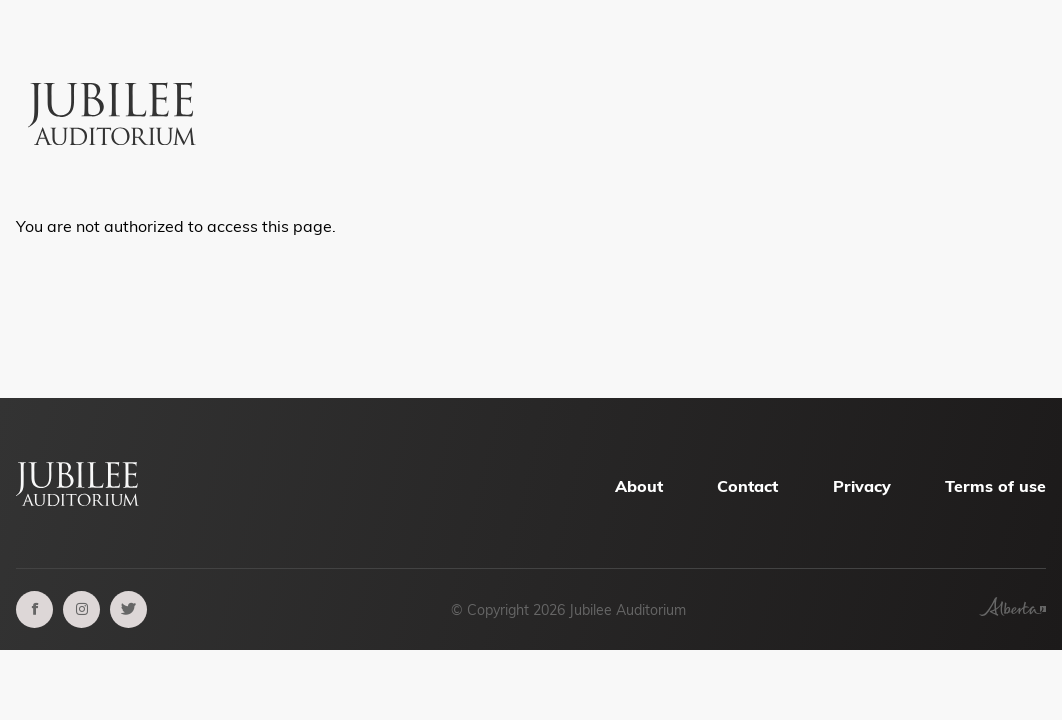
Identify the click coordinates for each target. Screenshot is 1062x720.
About (639, 486)
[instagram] (81, 609)
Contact (747, 486)
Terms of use (995, 486)
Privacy (862, 486)
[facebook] (34, 609)
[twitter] (128, 609)
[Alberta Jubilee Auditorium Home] (115, 77)
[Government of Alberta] (1012, 610)
